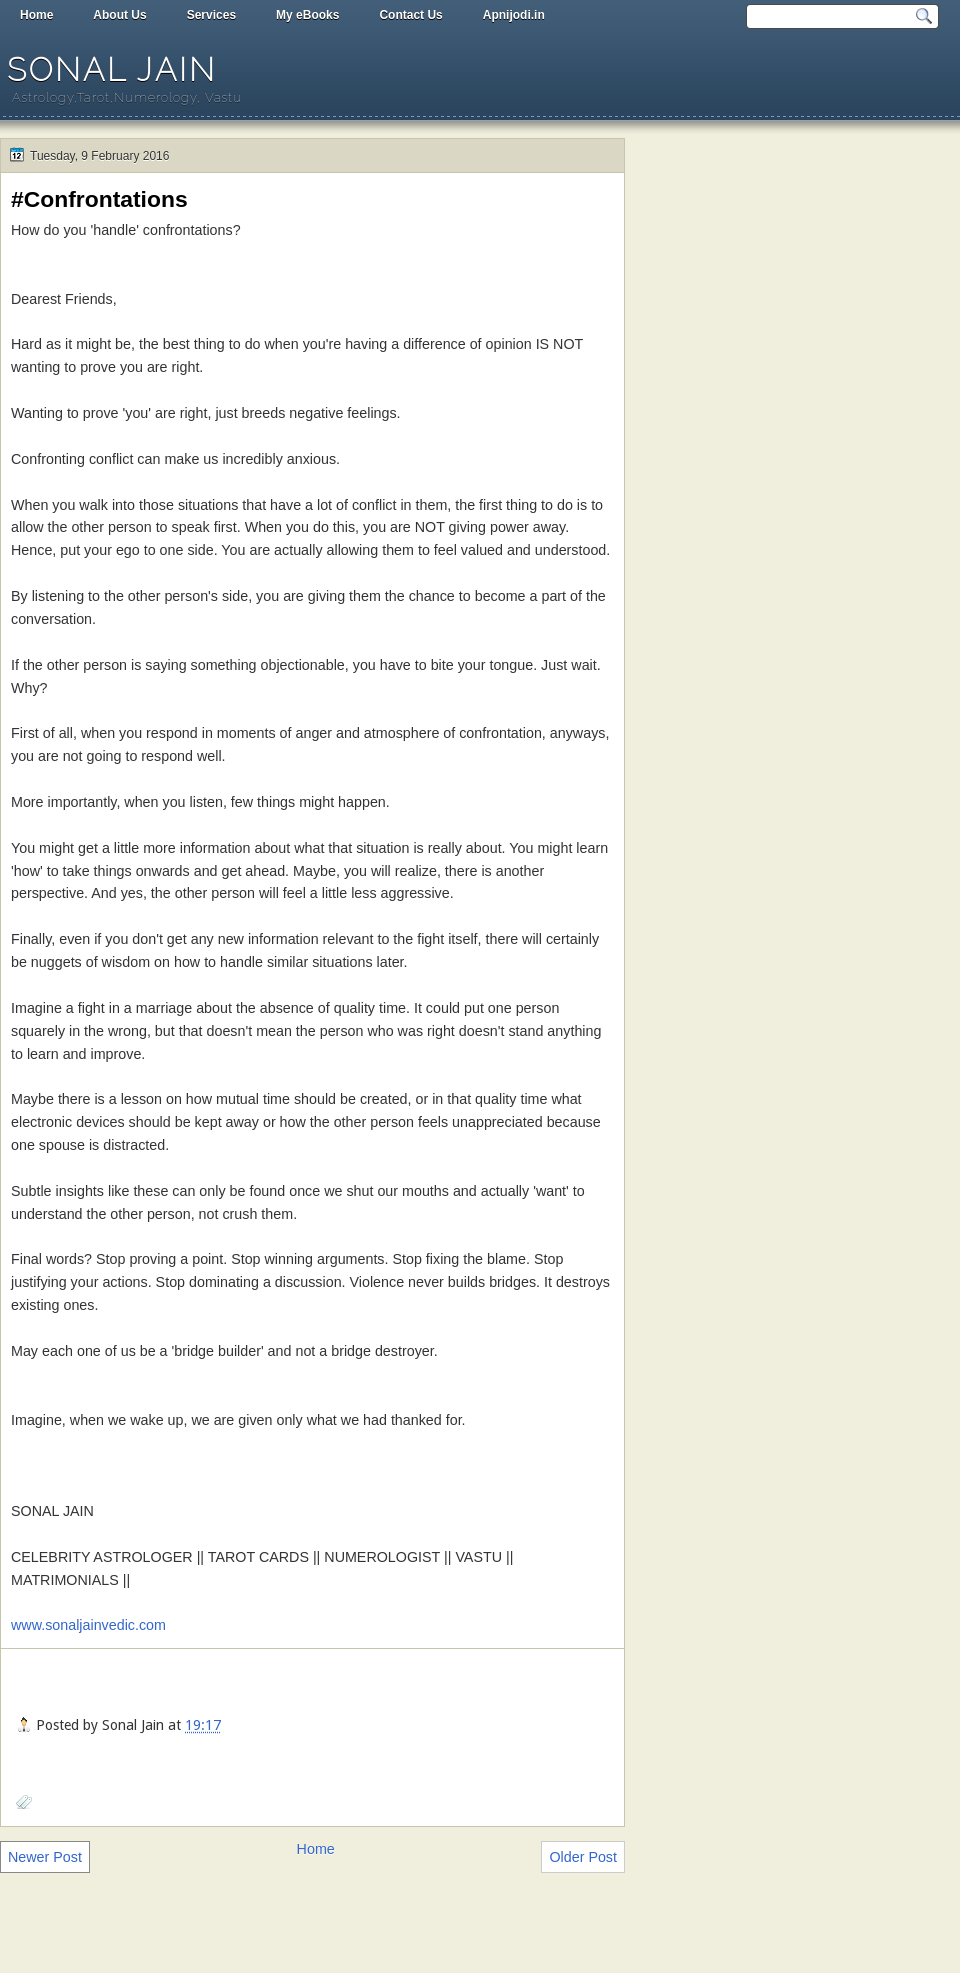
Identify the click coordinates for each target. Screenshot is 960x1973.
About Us (119, 15)
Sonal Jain (112, 69)
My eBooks (307, 15)
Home (36, 15)
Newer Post (45, 1857)
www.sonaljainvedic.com (88, 1625)
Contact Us (410, 15)
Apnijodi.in (514, 15)
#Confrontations (99, 199)
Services (211, 15)
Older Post (583, 1857)
